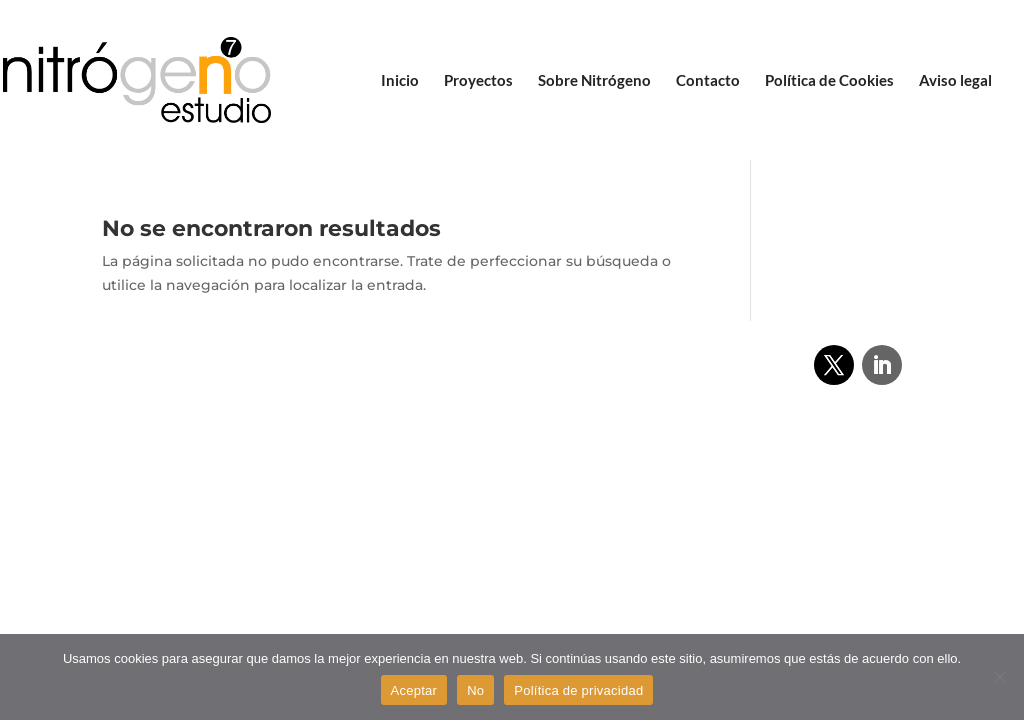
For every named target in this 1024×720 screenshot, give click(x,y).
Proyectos (478, 81)
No (475, 690)
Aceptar (414, 690)
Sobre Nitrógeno (594, 81)
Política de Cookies (829, 81)
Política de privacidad (578, 690)
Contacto (708, 81)
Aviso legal (955, 81)
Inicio (400, 81)
